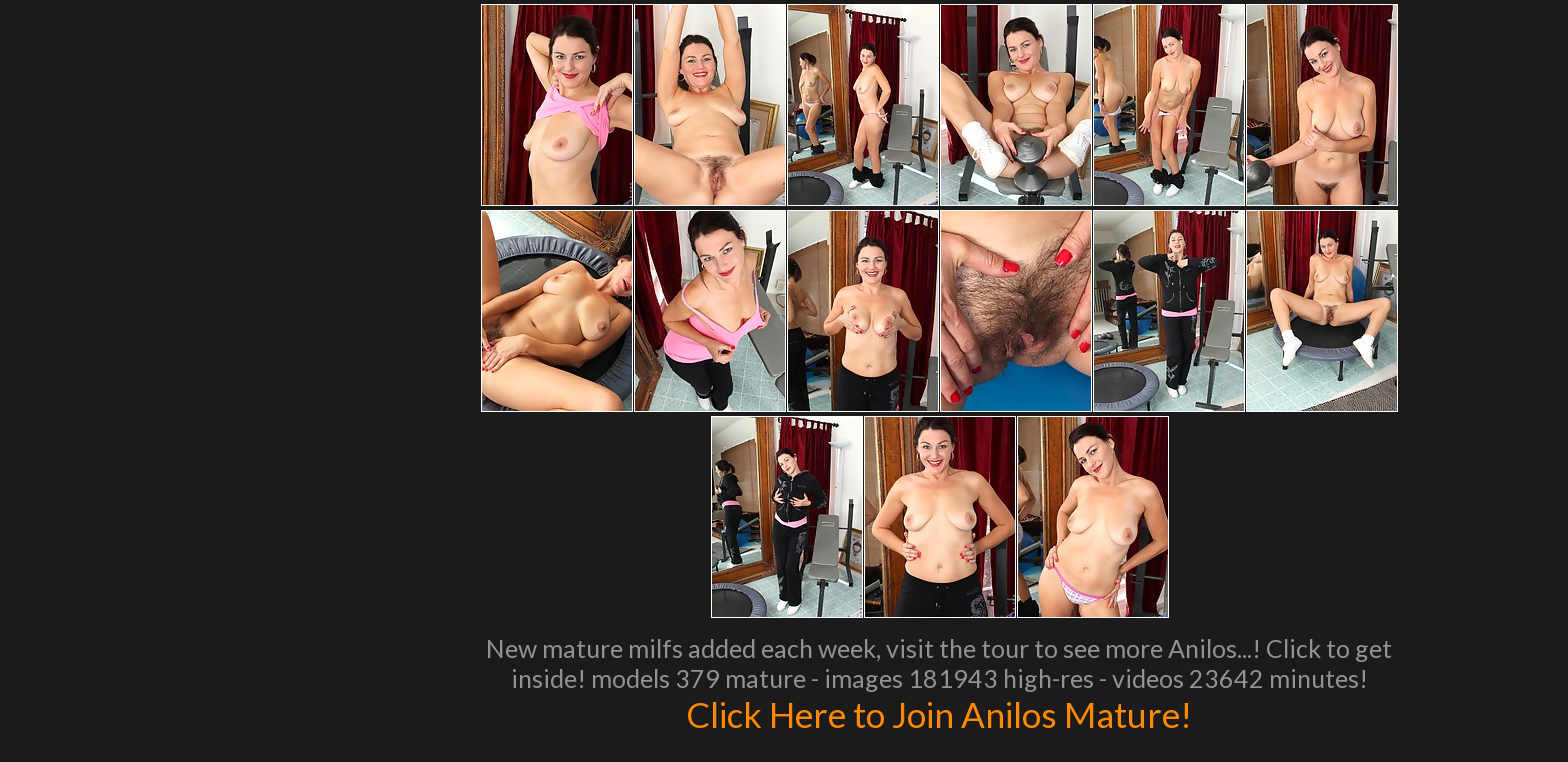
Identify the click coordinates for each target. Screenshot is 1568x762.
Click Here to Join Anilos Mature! (939, 714)
